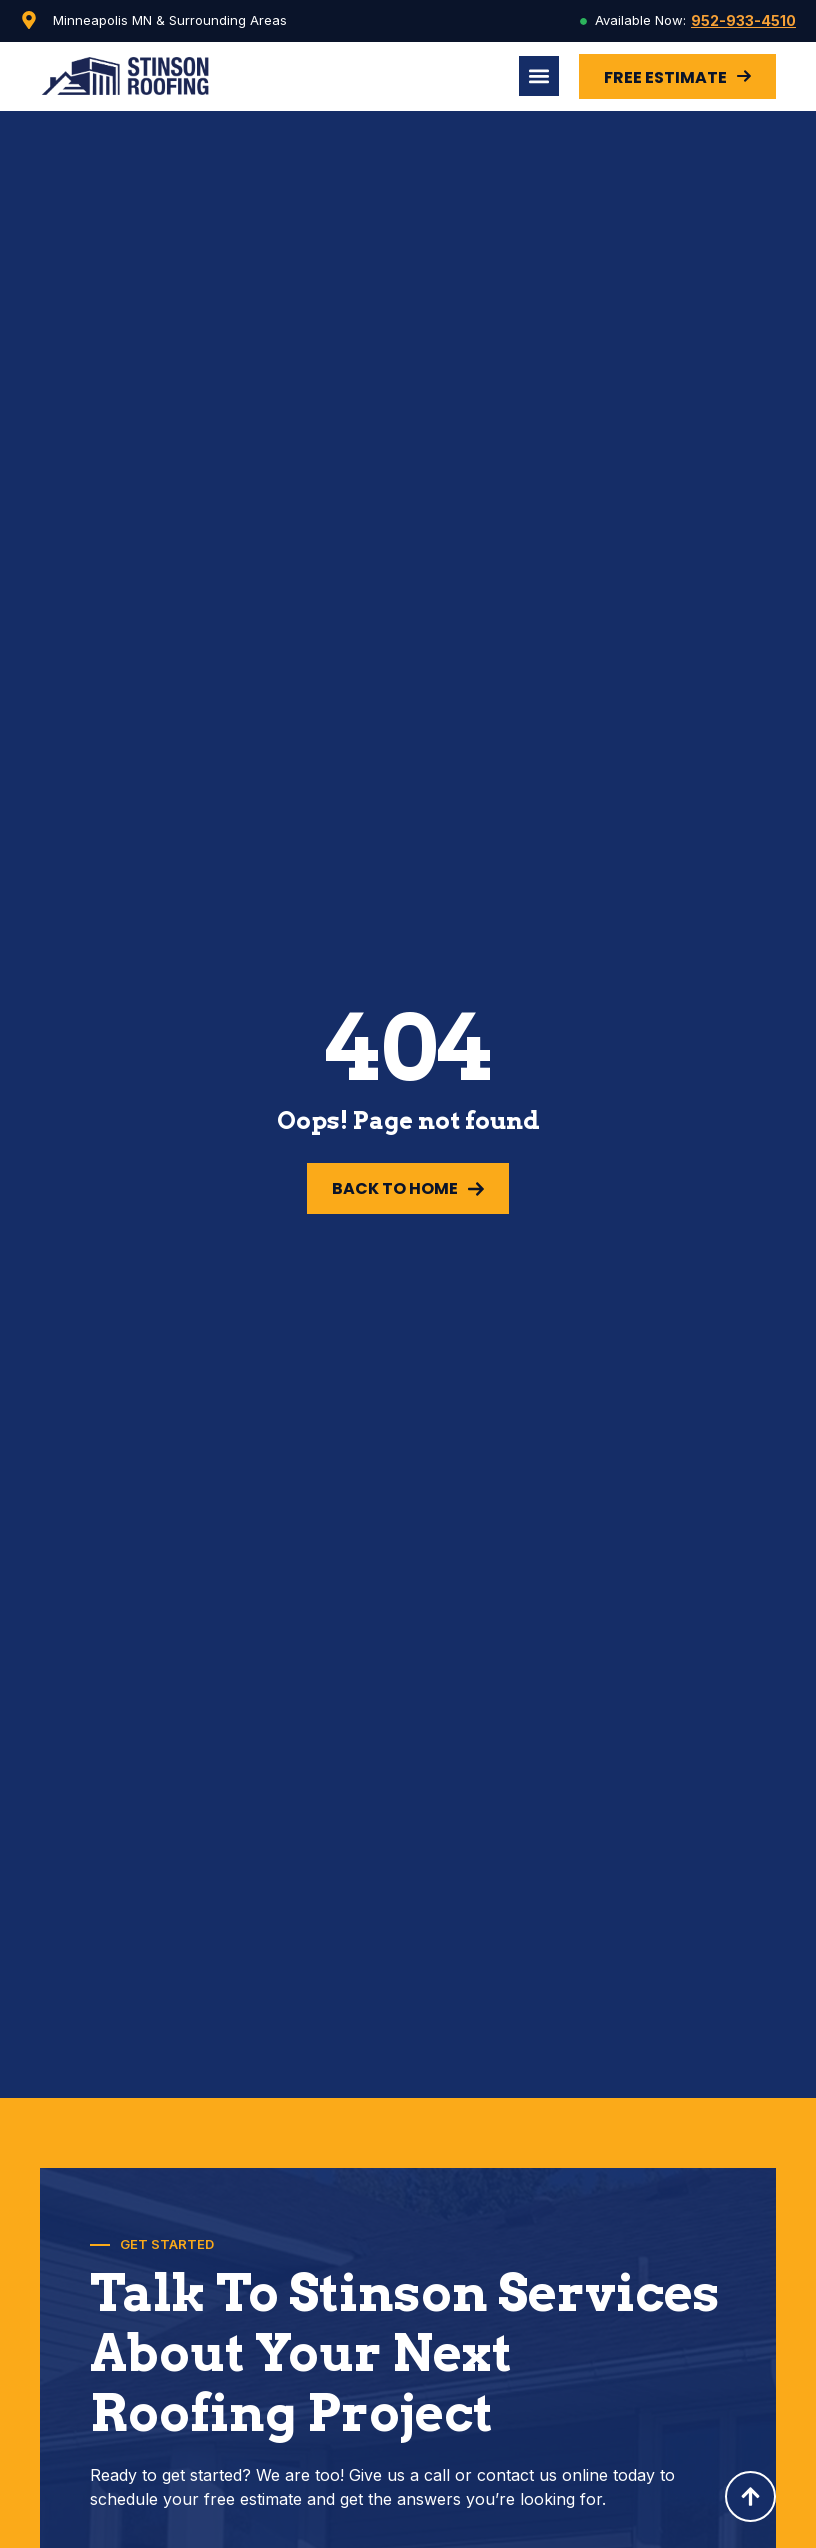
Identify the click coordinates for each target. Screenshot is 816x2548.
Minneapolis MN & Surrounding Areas (170, 20)
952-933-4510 (743, 20)
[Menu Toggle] (539, 76)
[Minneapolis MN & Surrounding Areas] (29, 20)
